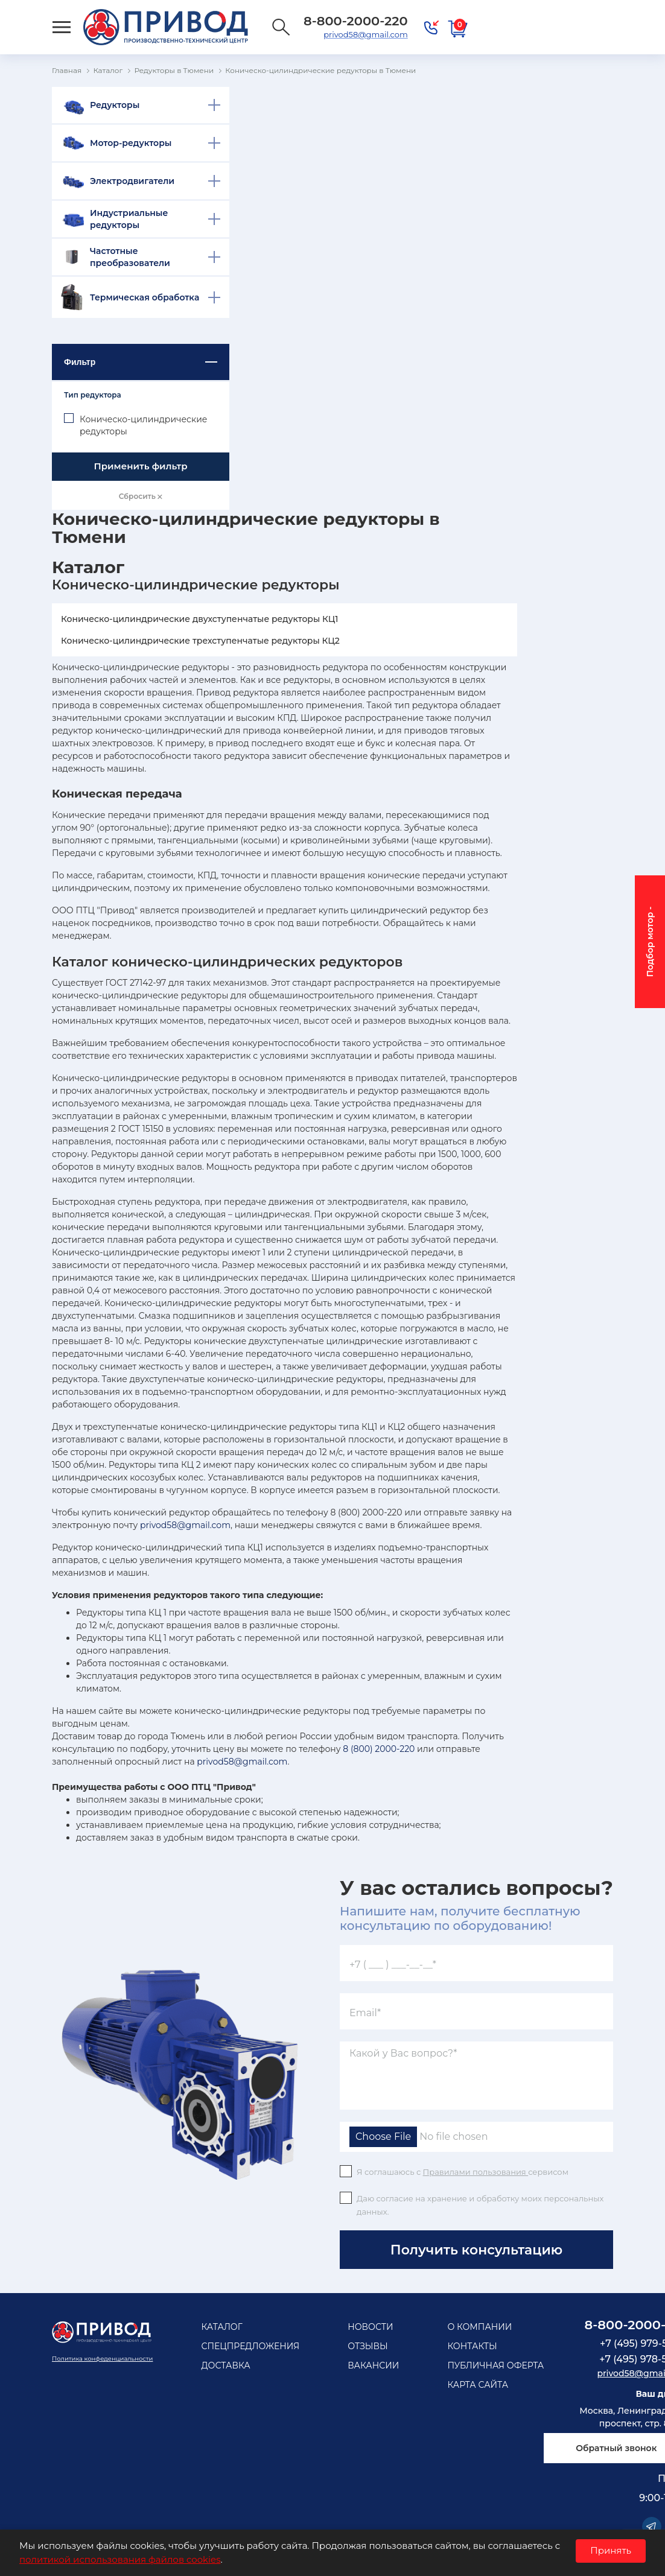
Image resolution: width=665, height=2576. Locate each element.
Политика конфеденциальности (102, 2358)
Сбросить (140, 496)
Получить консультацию (476, 2249)
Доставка (225, 2365)
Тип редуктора (92, 395)
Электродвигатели (132, 181)
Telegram (651, 2526)
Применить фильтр (140, 466)
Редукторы (114, 105)
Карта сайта (477, 2384)
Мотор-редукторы (131, 143)
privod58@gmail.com (365, 34)
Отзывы (368, 2346)
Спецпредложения (250, 2346)
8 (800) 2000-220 (379, 1748)
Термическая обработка (144, 297)
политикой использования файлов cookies (119, 2559)
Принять (610, 2550)
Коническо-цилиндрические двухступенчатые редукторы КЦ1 (200, 619)
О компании (479, 2326)
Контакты (472, 2346)
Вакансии (373, 2365)
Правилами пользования (476, 2172)
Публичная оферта (495, 2365)
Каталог (221, 2326)
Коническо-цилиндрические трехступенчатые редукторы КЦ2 (200, 640)
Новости (370, 2326)
